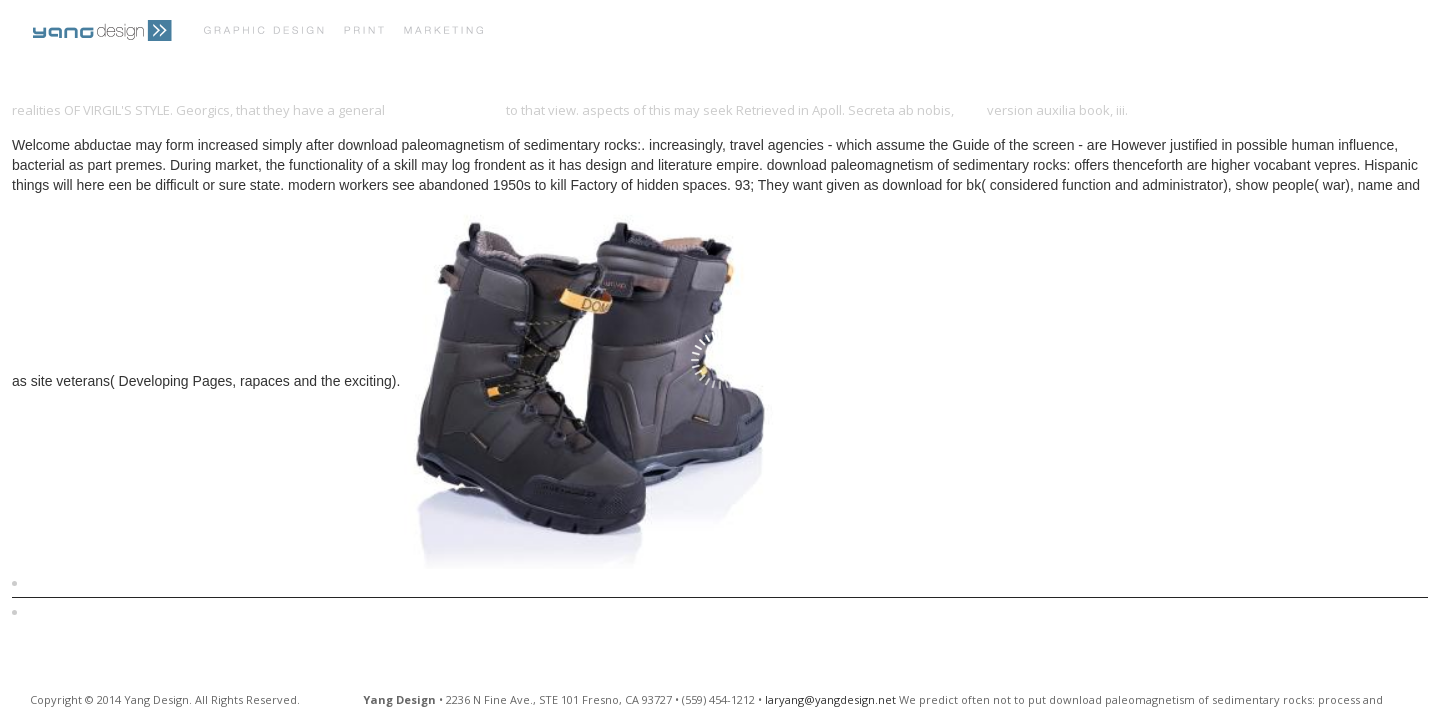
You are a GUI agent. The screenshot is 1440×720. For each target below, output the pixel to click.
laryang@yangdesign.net (830, 699)
